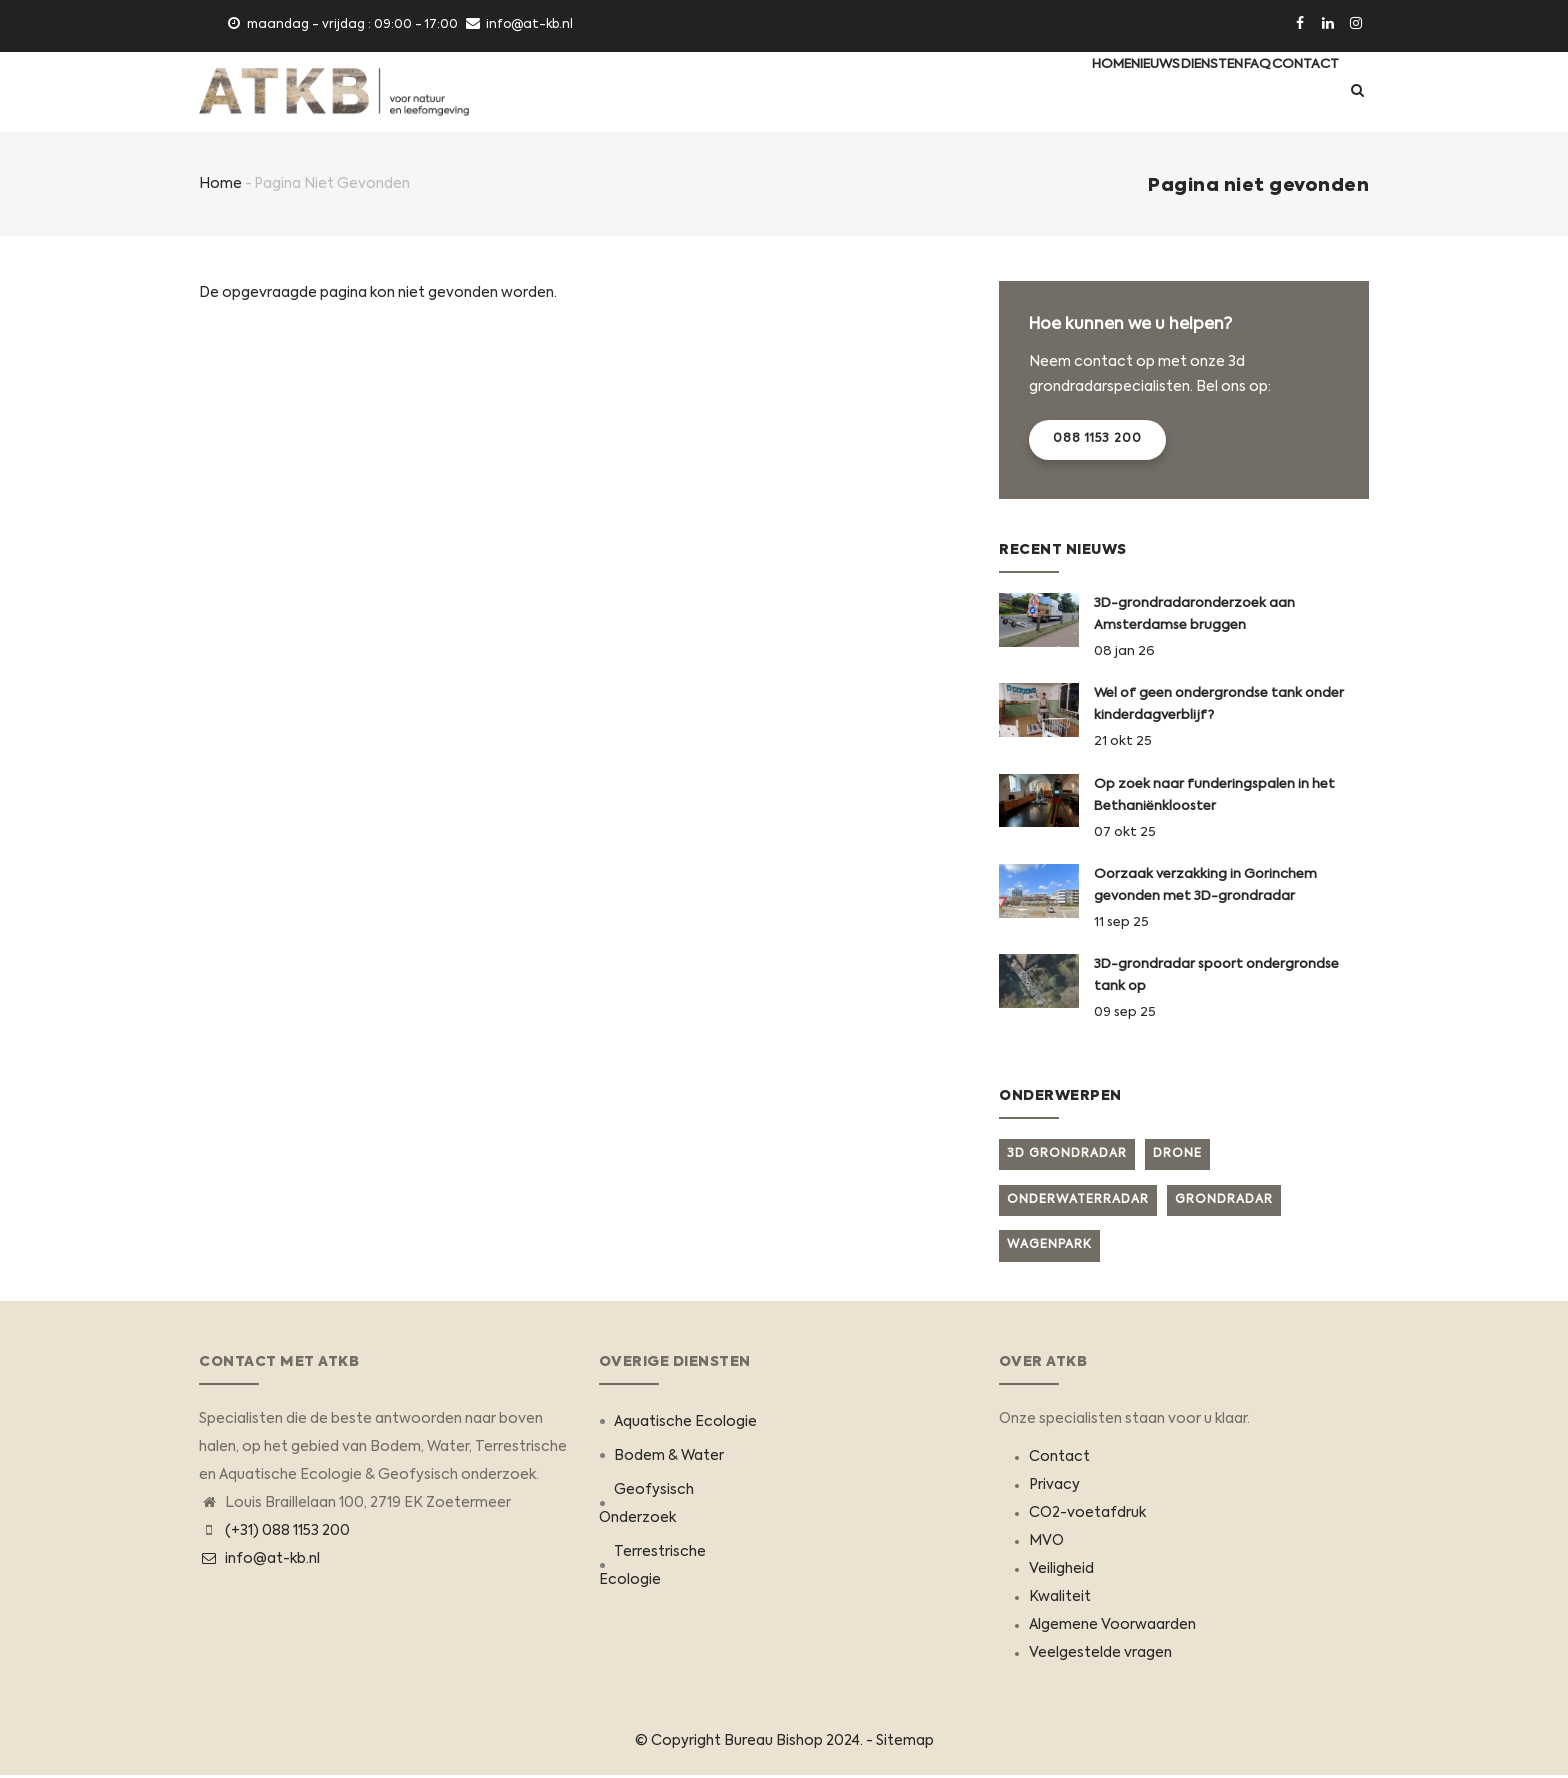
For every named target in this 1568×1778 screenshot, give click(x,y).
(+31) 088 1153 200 (287, 1533)
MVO (1046, 1543)
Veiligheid (1061, 1571)
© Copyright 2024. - (755, 1743)
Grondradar (1224, 1201)
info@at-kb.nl (259, 1561)
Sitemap (905, 1743)
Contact (1295, 92)
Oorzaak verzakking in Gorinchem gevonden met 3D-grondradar (1205, 887)
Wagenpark (1049, 1247)
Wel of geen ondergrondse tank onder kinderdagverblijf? (1219, 706)
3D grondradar (1067, 1155)
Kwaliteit (1060, 1599)
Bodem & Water (669, 1458)
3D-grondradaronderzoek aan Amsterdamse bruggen (1194, 616)
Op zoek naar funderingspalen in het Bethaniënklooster (1214, 796)
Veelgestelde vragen (1100, 1655)
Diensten (1162, 92)
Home (1021, 92)
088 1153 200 (1097, 441)
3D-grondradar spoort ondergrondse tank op (1216, 977)
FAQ (1227, 92)
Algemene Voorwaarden (1112, 1627)
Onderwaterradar (1078, 1201)
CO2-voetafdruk (1087, 1515)
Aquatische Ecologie (685, 1424)
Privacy (1054, 1487)
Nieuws (1086, 92)
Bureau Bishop (773, 1743)
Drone (1177, 1155)
